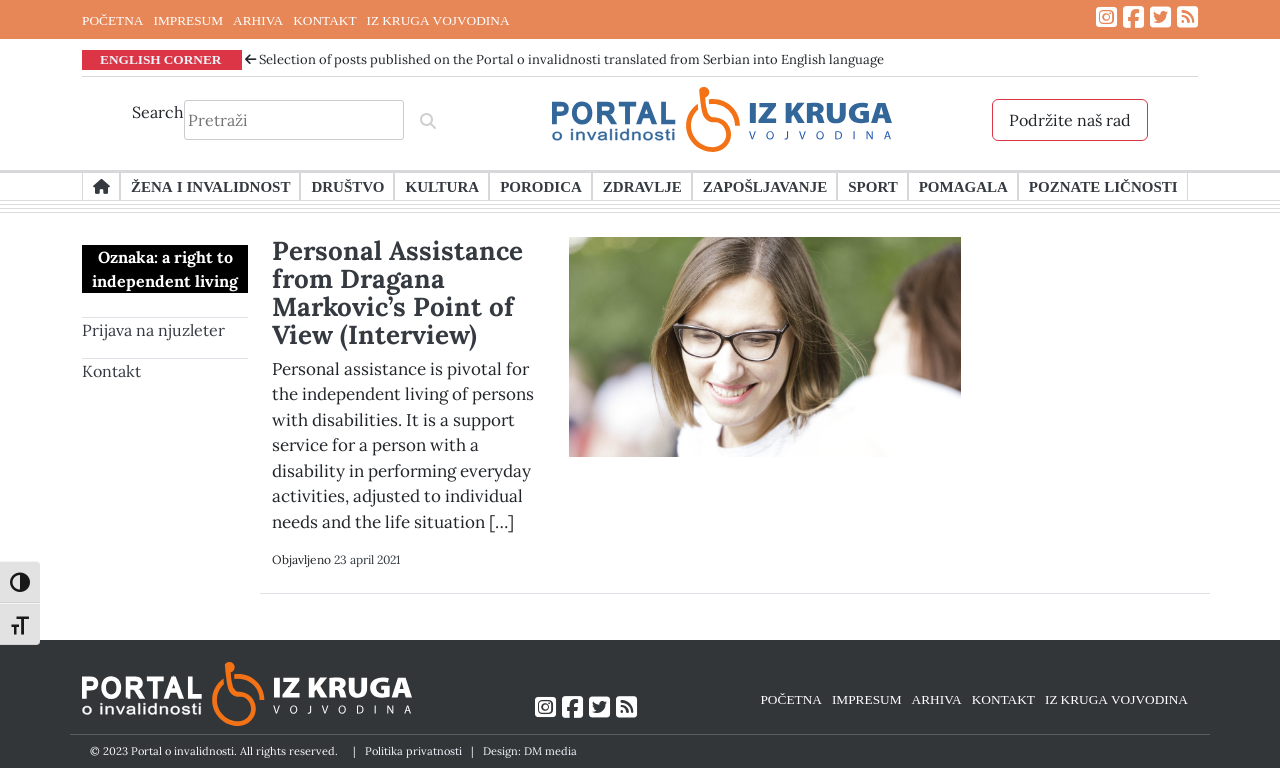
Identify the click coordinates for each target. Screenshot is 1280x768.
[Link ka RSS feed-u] (1187, 17)
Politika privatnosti (413, 751)
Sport (872, 186)
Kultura (442, 186)
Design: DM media (530, 751)
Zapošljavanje (765, 186)
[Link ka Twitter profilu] (1160, 17)
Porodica (541, 186)
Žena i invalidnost (210, 186)
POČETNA (112, 20)
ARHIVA (258, 20)
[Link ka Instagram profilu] (1106, 17)
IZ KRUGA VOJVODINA (438, 20)
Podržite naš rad (1070, 120)
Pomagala (963, 186)
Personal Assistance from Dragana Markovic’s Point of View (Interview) (397, 292)
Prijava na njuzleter (153, 330)
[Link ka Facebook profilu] (1133, 17)
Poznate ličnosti (1103, 186)
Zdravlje (642, 186)
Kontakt (111, 371)
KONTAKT (324, 20)
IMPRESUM (188, 20)
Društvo (347, 186)
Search (158, 112)
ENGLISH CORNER (161, 59)
